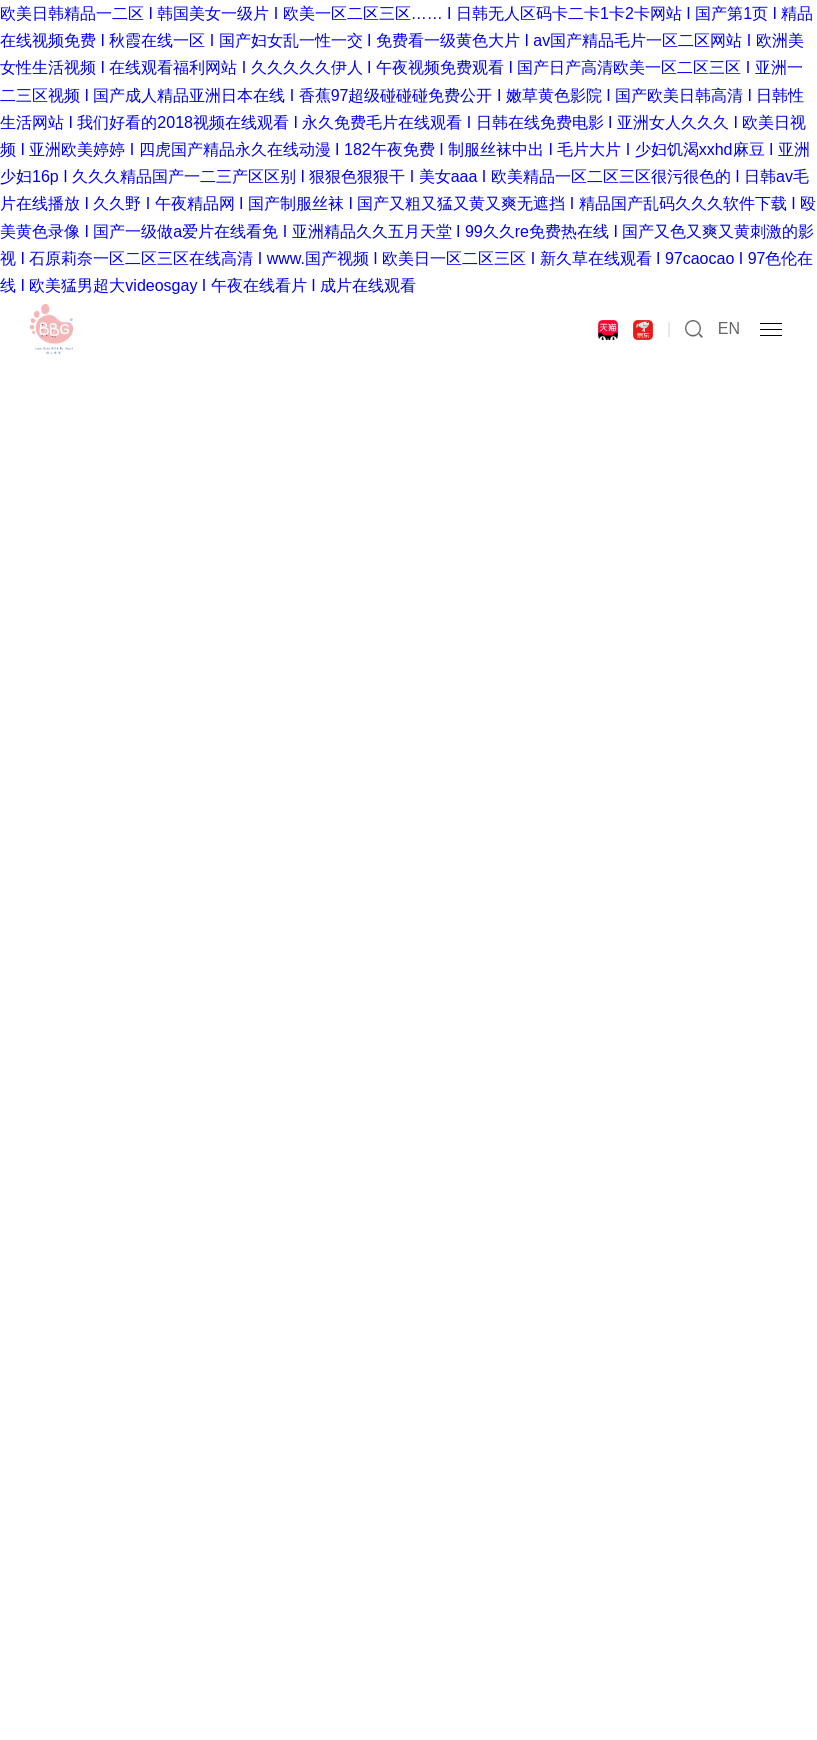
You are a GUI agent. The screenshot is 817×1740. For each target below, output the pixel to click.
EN (729, 328)
